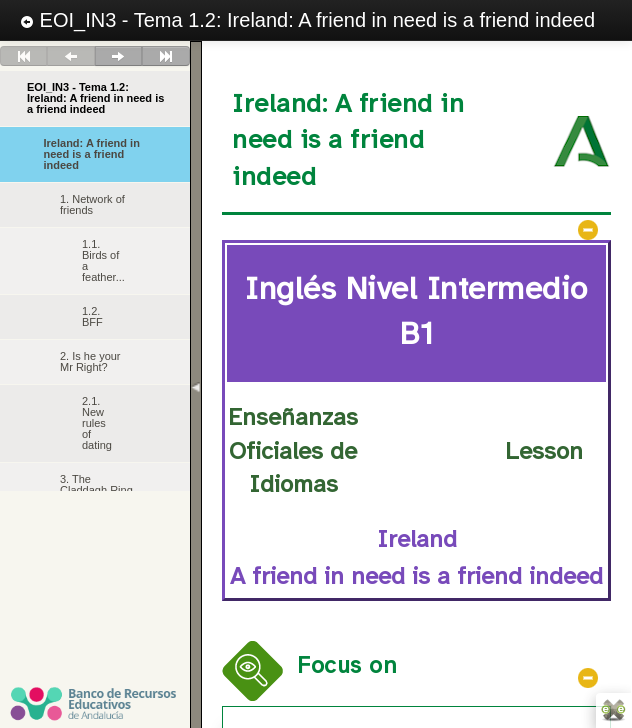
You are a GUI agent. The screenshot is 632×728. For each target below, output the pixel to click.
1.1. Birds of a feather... (103, 260)
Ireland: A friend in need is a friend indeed (92, 154)
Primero (24, 56)
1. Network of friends (92, 204)
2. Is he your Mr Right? (90, 361)
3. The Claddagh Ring (96, 484)
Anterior (71, 56)
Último (166, 56)
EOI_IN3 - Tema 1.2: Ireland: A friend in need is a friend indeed (307, 20)
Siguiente (118, 56)
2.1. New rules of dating (97, 423)
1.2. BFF (92, 316)
